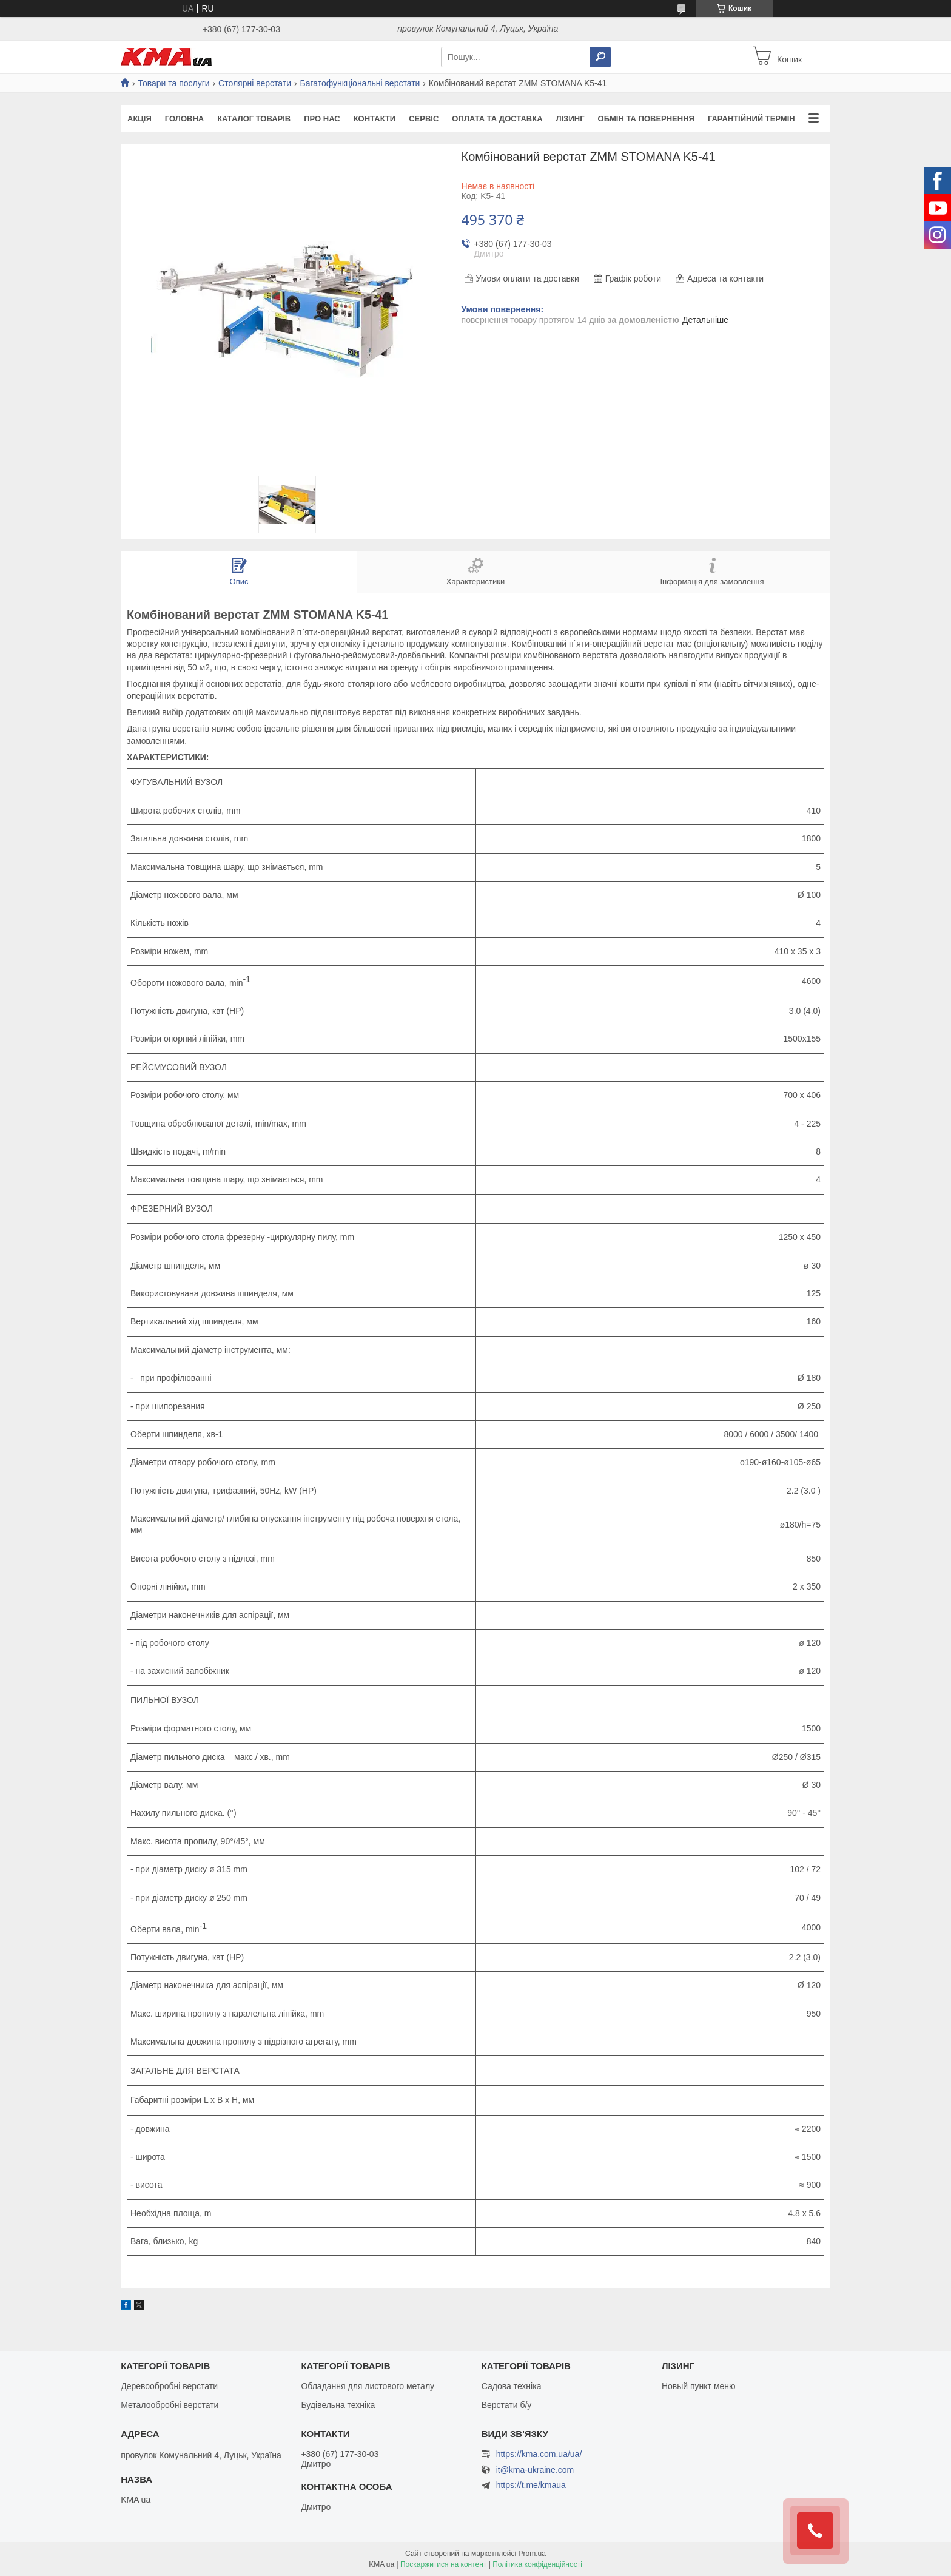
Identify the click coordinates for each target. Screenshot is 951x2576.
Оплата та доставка (497, 118)
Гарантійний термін (751, 118)
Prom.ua (532, 2553)
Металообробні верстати (169, 2405)
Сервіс (424, 118)
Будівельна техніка (338, 2405)
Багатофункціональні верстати (360, 83)
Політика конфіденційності (537, 2564)
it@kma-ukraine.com (535, 2470)
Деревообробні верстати (169, 2386)
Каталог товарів (254, 118)
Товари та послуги (173, 83)
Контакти (375, 118)
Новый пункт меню (699, 2386)
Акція (139, 118)
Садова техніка (512, 2386)
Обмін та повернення (646, 118)
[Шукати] (600, 57)
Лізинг (570, 118)
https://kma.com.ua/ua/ (539, 2454)
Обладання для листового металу (367, 2386)
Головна (184, 118)
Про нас (322, 118)
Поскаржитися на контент (443, 2564)
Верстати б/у (507, 2405)
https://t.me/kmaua (531, 2485)
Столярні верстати (254, 83)
